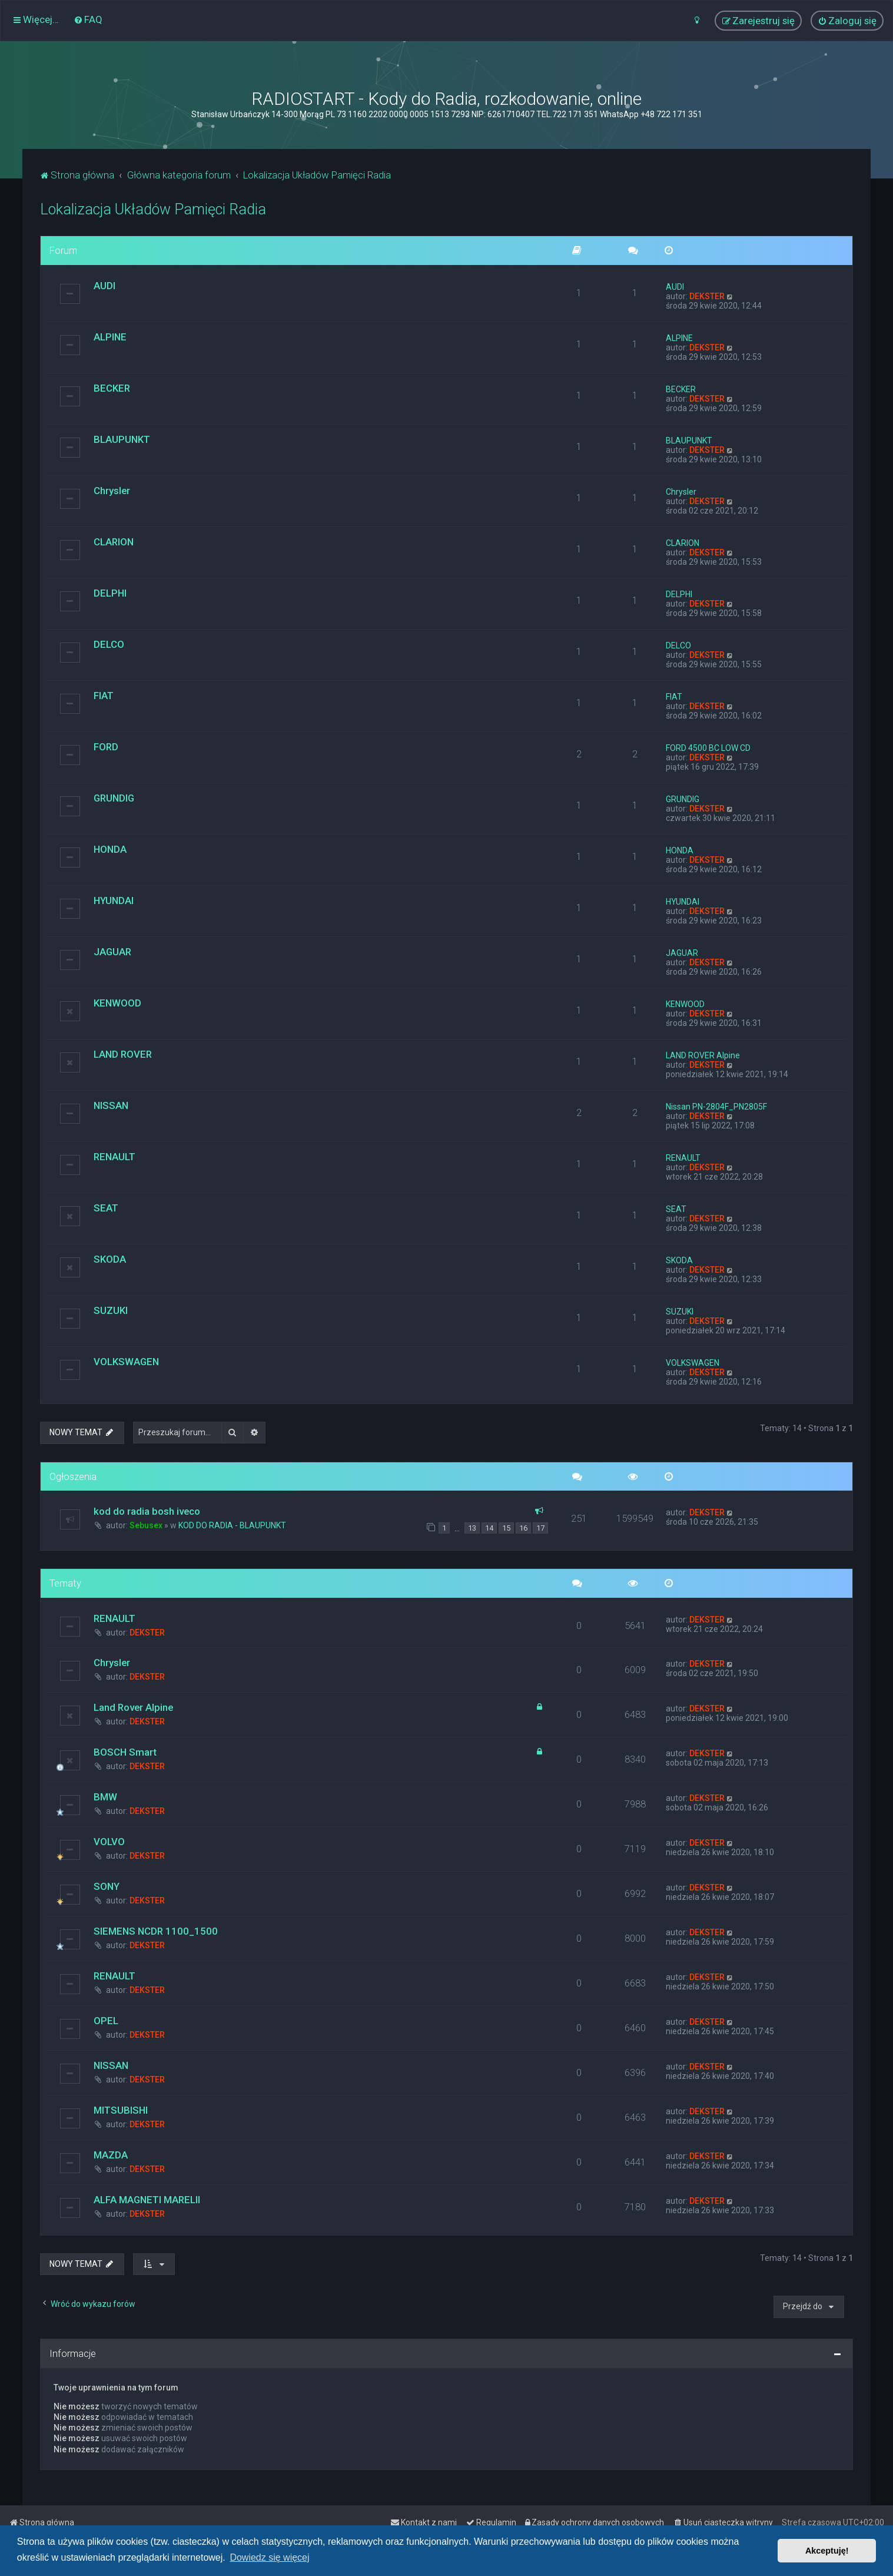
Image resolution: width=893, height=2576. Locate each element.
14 (489, 1528)
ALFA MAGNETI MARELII (147, 2200)
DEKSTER (707, 296)
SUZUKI (111, 1310)
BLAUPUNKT (122, 439)
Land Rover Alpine (133, 1707)
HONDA (110, 849)
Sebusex (146, 1525)
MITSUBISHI (121, 2110)
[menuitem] (88, 19)
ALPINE (110, 337)
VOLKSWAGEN (126, 1362)
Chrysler (112, 490)
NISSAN (111, 1105)
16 (523, 1528)
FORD (106, 747)
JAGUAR (112, 952)
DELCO (109, 644)
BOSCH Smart (125, 1752)
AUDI (104, 286)
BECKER (112, 388)
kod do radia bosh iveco (147, 1511)
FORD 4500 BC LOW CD (708, 748)
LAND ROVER (123, 1054)
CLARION (114, 542)
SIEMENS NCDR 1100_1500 (156, 1931)
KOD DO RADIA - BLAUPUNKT (232, 1525)
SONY (106, 1886)
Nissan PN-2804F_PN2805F (716, 1106)
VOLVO (109, 1841)
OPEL (106, 2021)
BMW (105, 1797)
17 (540, 1528)
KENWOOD (117, 1003)
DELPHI (110, 593)
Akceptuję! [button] (827, 2550)
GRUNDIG (114, 798)
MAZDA (111, 2155)
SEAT (106, 1208)
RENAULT (114, 1157)
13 (472, 1528)
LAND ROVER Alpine (703, 1055)
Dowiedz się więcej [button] (269, 2557)
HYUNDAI (114, 900)
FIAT (104, 695)
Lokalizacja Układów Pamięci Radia (153, 209)
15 (506, 1528)
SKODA (110, 1259)
